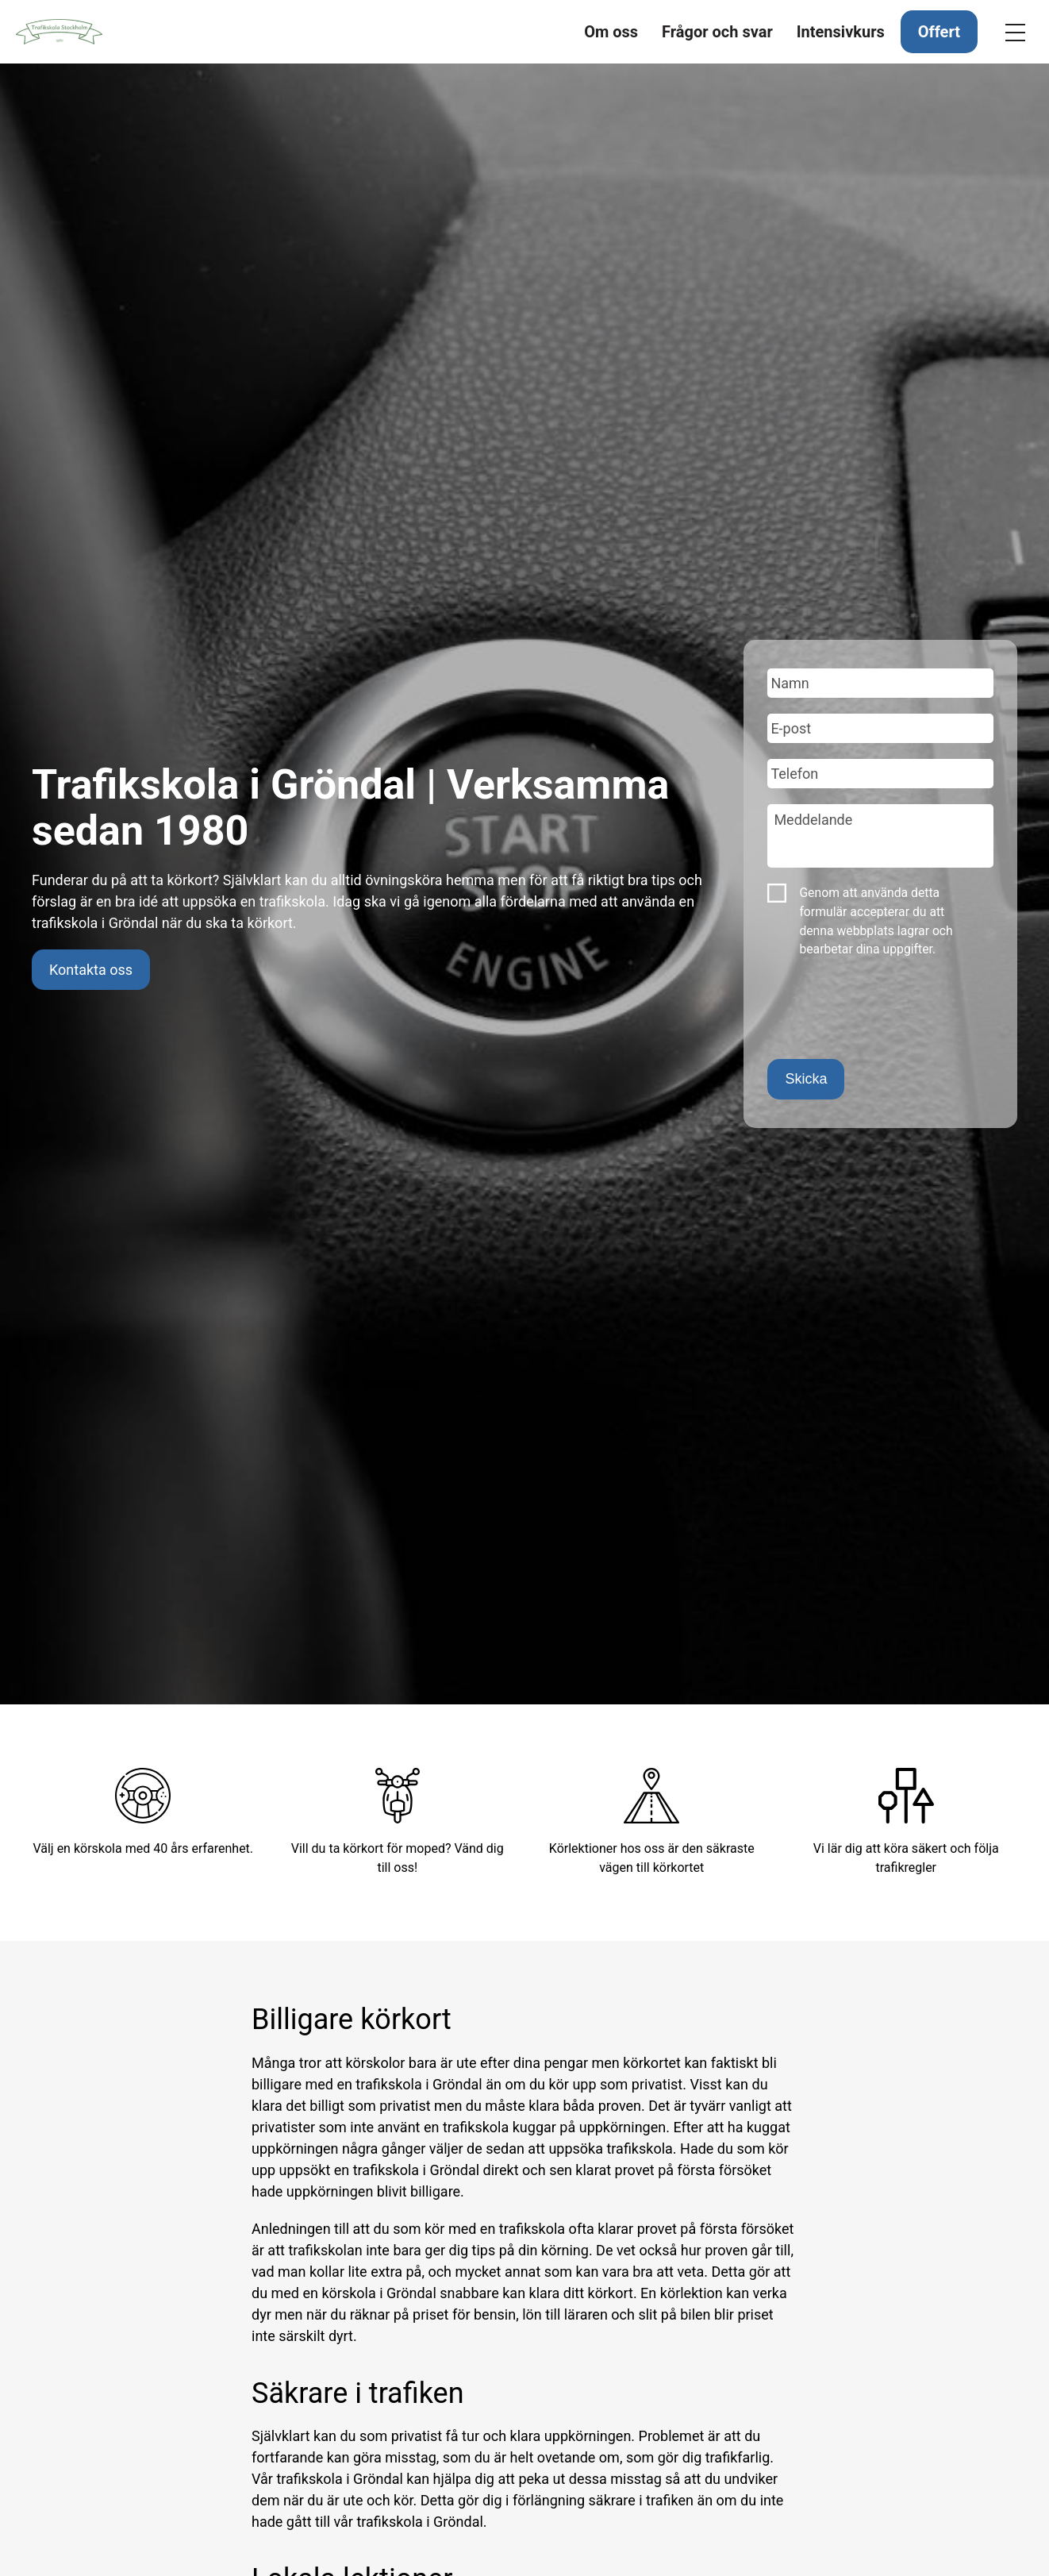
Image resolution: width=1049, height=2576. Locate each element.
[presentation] (888, 1012)
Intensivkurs (841, 31)
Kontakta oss (91, 969)
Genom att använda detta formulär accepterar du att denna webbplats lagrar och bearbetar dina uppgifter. (875, 921)
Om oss (611, 31)
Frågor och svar (717, 31)
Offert (939, 31)
